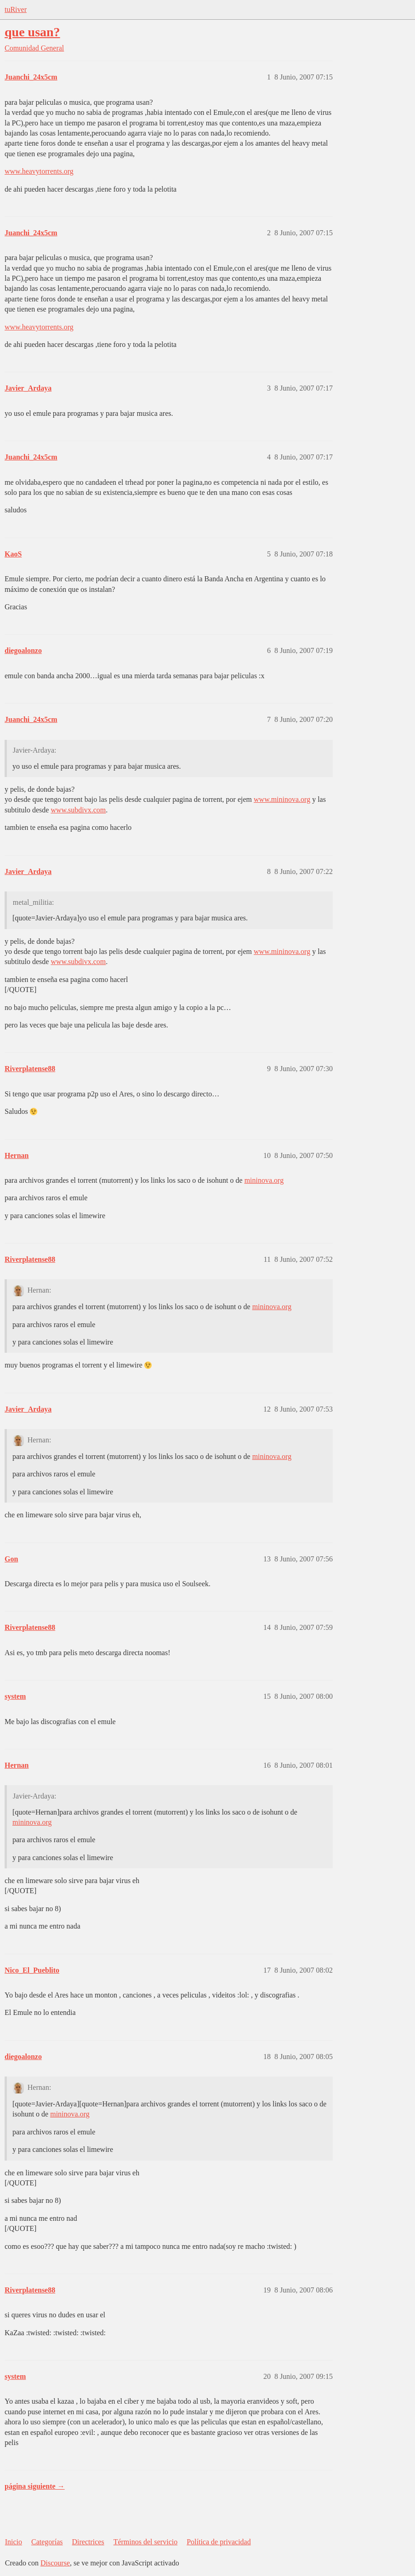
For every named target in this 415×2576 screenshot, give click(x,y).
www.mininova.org (282, 799)
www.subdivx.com (78, 810)
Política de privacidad (219, 2542)
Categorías (47, 2542)
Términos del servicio (146, 2542)
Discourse (55, 2563)
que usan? (32, 32)
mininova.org (264, 1180)
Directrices (88, 2542)
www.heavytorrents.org (39, 171)
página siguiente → (35, 2486)
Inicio (13, 2542)
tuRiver (16, 9)
